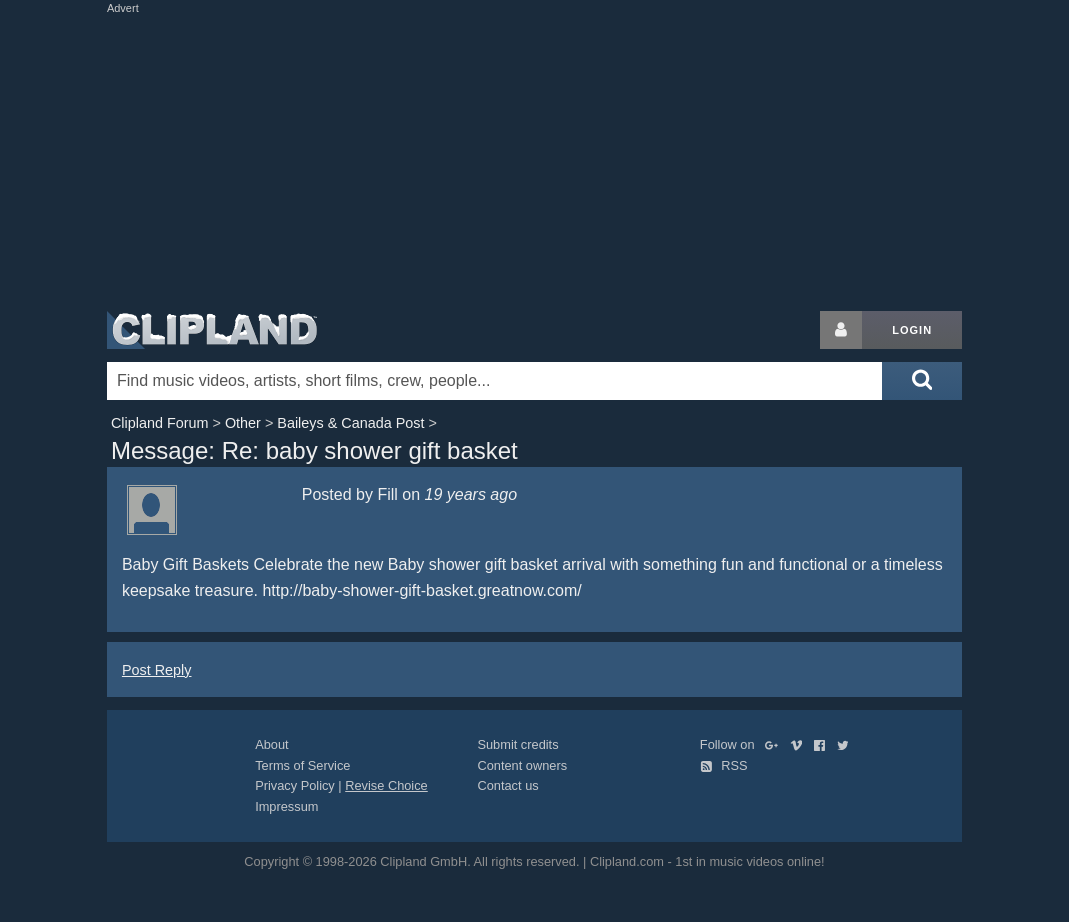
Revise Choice (386, 785)
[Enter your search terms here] (494, 381)
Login (912, 330)
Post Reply (157, 670)
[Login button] (841, 330)
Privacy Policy (295, 785)
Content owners (522, 765)
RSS (724, 765)
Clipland (212, 330)
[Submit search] (922, 381)
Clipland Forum (160, 423)
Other (243, 423)
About (271, 744)
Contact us (507, 785)
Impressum (286, 806)
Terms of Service (302, 765)
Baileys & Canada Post (350, 423)
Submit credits (517, 744)
